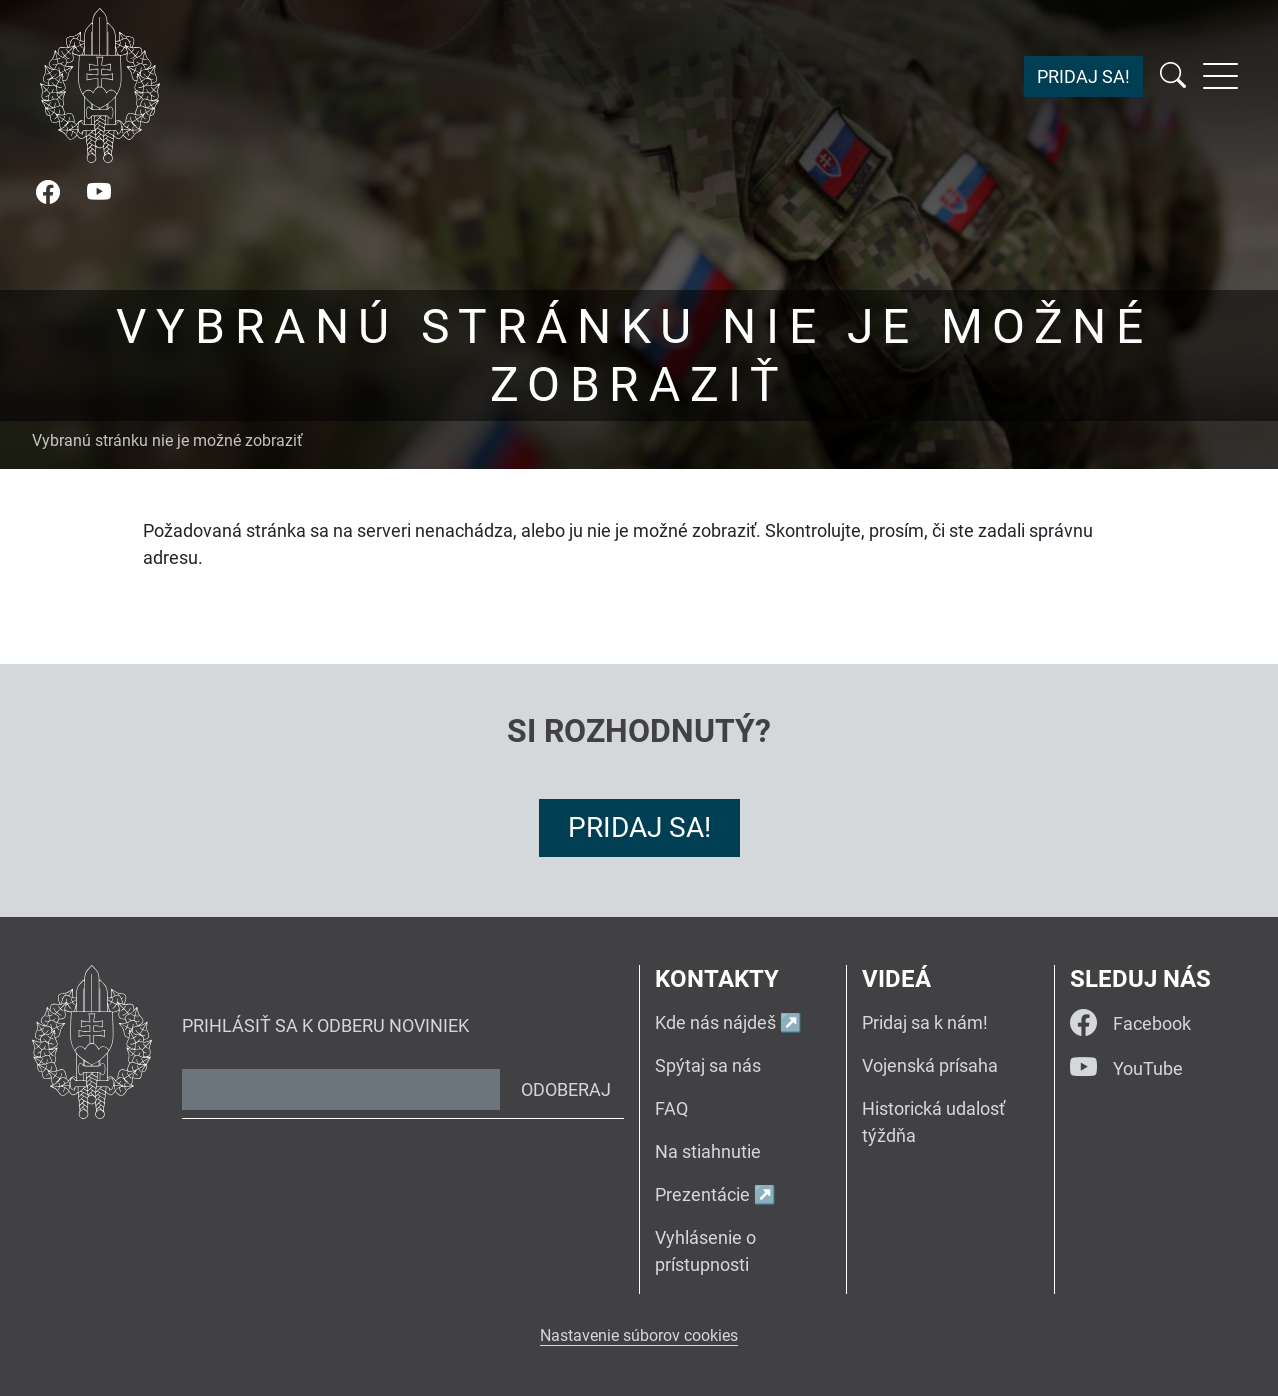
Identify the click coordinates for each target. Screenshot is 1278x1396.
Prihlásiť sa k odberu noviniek (325, 1025)
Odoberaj (566, 1089)
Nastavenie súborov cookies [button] (639, 1335)
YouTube (1126, 1068)
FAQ (671, 1108)
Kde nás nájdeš (715, 1022)
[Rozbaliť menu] (1220, 76)
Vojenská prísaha (930, 1065)
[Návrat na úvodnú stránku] (100, 85)
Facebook (1130, 1023)
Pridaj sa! (1083, 76)
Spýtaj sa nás (708, 1065)
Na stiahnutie (708, 1151)
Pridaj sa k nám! (925, 1022)
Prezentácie (702, 1194)
